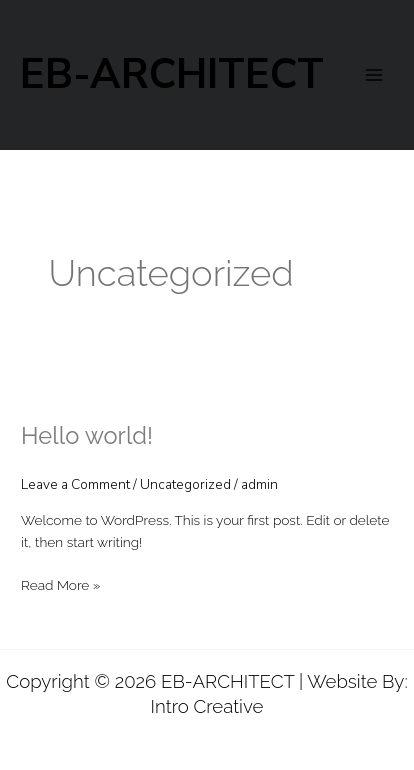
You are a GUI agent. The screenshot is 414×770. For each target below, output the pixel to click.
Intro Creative (207, 706)
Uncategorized (185, 484)
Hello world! (87, 436)
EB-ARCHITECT (172, 74)
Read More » (60, 585)
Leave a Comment (75, 484)
